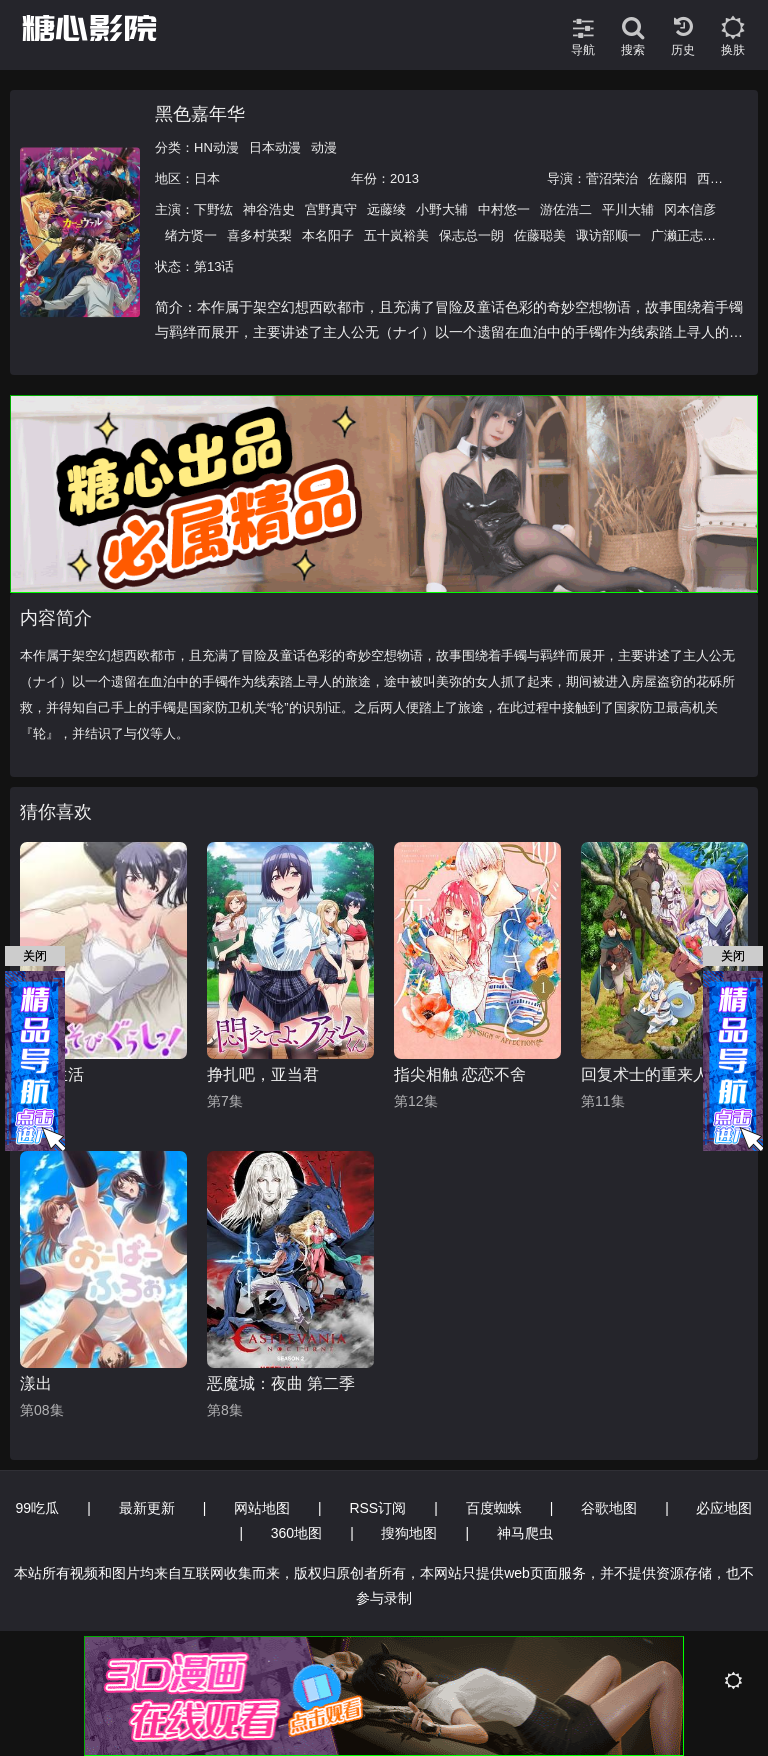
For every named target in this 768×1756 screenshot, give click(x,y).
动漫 (324, 147)
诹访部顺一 (608, 235)
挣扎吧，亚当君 (263, 1074)
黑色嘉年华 (200, 114)
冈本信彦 (690, 209)
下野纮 (213, 209)
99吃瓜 (38, 1508)
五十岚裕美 (396, 235)
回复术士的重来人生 (653, 1074)
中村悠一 (504, 209)
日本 (207, 178)
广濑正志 (677, 235)
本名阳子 (328, 235)
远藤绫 (386, 209)
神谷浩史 (269, 209)
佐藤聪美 (540, 235)
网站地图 (262, 1508)
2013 (404, 178)
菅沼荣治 (612, 178)
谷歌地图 (609, 1508)
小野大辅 (442, 209)
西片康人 (723, 178)
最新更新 (147, 1508)
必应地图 (724, 1508)
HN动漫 (216, 147)
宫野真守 (331, 209)
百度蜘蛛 (494, 1508)
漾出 (36, 1383)
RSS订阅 (377, 1508)
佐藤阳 (667, 178)
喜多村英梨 (259, 235)
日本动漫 (275, 147)
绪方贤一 (191, 235)
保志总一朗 (471, 235)
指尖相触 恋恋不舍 (460, 1074)
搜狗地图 (409, 1533)
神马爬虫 (525, 1533)
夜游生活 (52, 1074)
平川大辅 (628, 209)
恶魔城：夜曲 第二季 (281, 1383)
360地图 (296, 1533)
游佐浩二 (566, 209)
